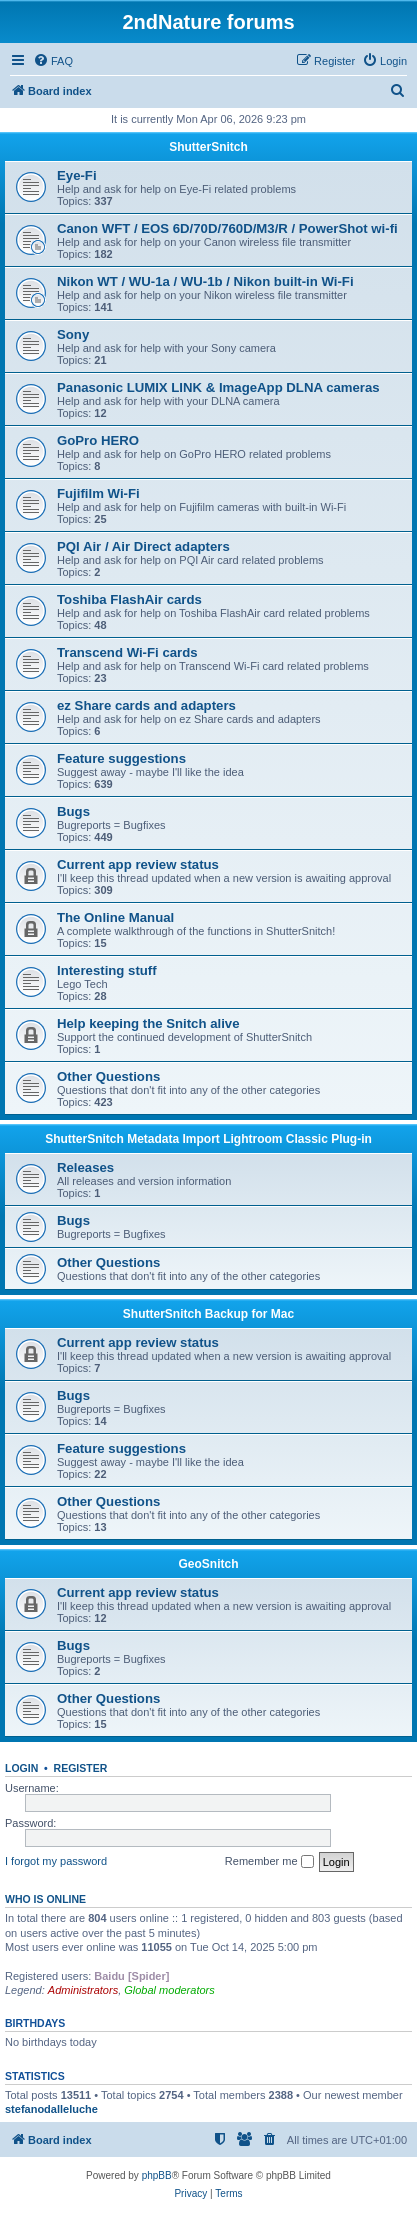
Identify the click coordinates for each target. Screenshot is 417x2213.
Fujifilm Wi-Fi (98, 493)
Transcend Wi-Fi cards (127, 652)
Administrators (83, 1990)
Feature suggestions (121, 758)
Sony (73, 334)
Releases (85, 1167)
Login (21, 1768)
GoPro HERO (98, 440)
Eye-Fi (77, 175)
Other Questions (108, 1076)
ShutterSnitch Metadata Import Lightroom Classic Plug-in (208, 1139)
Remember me (269, 1862)
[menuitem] (53, 61)
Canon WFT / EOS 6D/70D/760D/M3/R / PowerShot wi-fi (227, 228)
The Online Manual (115, 917)
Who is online (45, 1899)
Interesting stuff (107, 970)
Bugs (73, 811)
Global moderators (169, 1990)
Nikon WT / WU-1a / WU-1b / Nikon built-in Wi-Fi (205, 281)
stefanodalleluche (51, 2109)
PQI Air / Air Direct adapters (143, 546)
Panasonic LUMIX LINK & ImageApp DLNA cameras (218, 387)
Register (81, 1768)
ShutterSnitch (208, 147)
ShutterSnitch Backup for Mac (208, 1314)
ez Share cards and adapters (146, 705)
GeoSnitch (208, 1564)
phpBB (157, 2175)
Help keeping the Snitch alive (148, 1023)
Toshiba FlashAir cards (129, 599)
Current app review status (138, 864)
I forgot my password (56, 1861)
